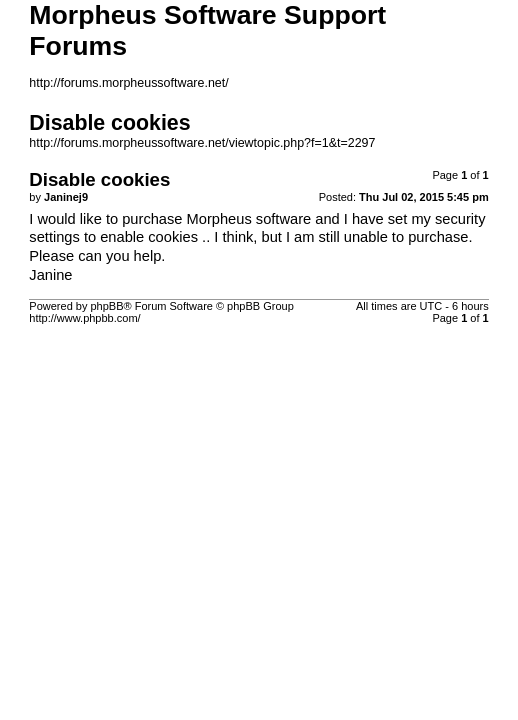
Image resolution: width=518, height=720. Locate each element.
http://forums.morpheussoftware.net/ (128, 83)
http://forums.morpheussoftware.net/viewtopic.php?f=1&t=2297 (202, 143)
